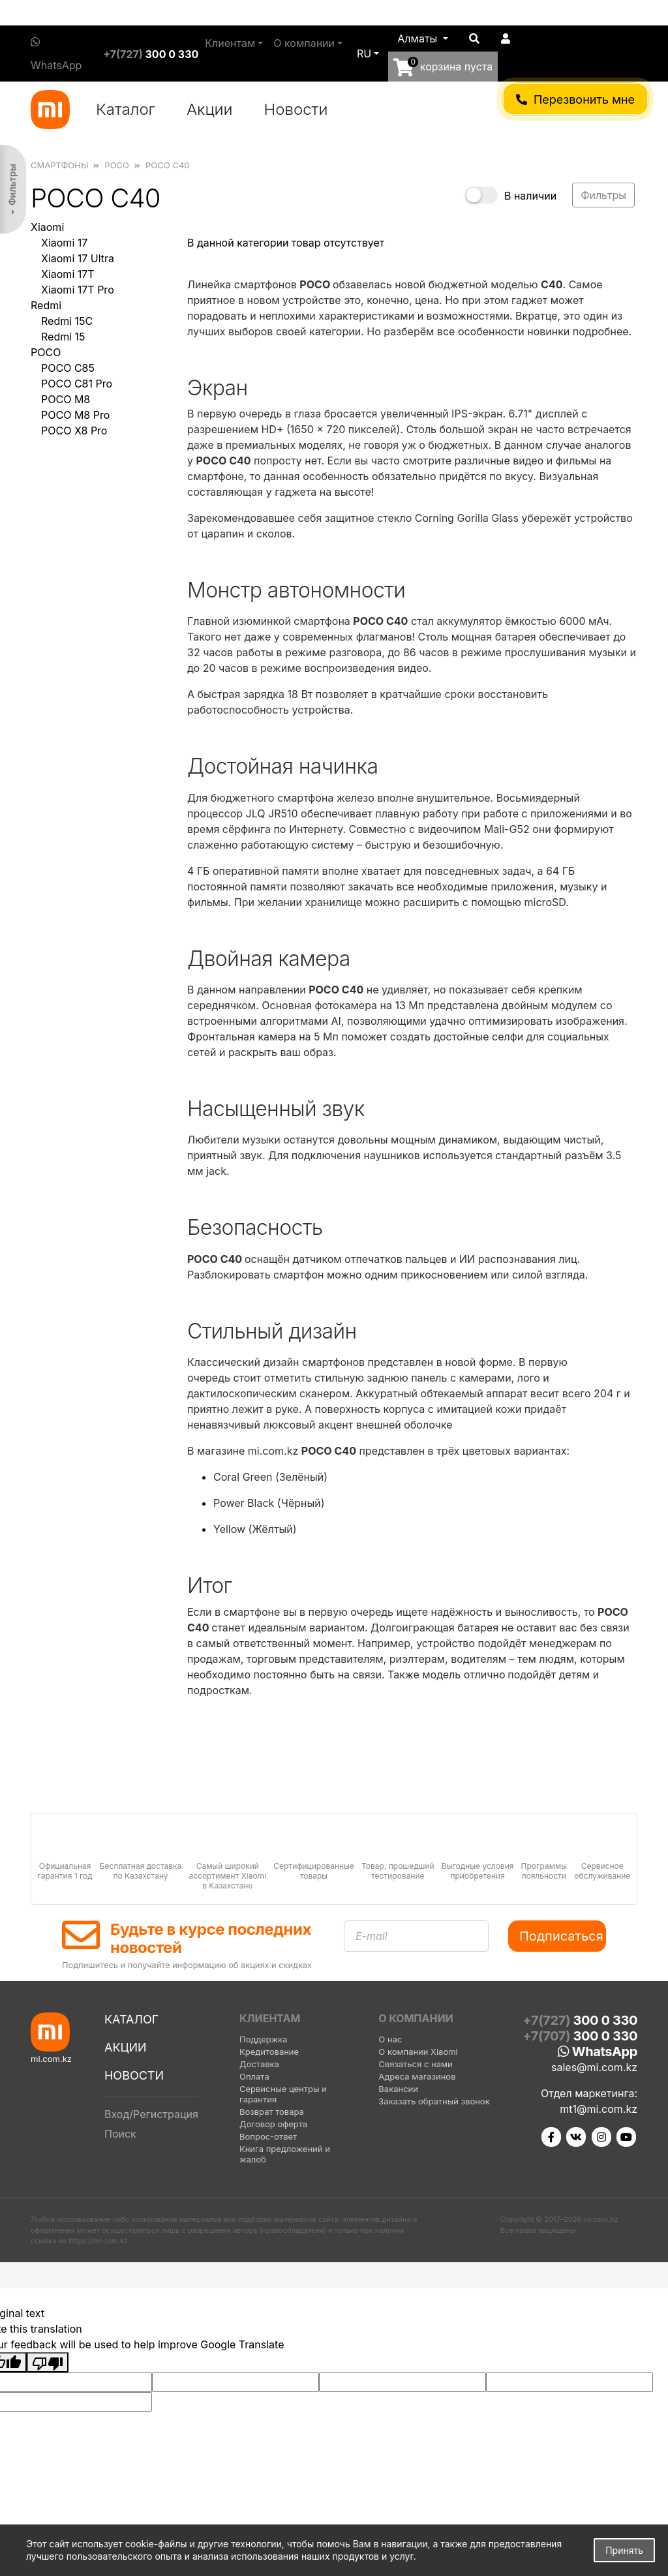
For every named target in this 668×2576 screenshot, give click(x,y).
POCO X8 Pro (74, 430)
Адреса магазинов (416, 2076)
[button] (423, 38)
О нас (390, 2039)
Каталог (125, 109)
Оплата (254, 2076)
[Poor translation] (47, 2362)
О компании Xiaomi (417, 2051)
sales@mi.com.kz (594, 2067)
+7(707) (580, 2036)
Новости (296, 109)
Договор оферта (273, 2124)
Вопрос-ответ (268, 2136)
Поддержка (263, 2039)
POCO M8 (65, 399)
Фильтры (12, 184)
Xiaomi (47, 227)
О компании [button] (304, 43)
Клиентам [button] (230, 43)
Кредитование (269, 2051)
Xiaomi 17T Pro (77, 289)
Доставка (259, 2064)
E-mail (371, 1936)
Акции (210, 109)
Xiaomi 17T (68, 273)
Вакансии (398, 2089)
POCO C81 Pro (76, 383)
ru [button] (364, 53)
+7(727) (150, 54)
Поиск (120, 2133)
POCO (46, 352)
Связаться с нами (415, 2064)
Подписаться (561, 1936)
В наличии (530, 195)
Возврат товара (271, 2111)
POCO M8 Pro (75, 414)
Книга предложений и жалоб (284, 2154)
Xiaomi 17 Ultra (77, 258)
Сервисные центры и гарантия (283, 2094)
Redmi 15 (63, 336)
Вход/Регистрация (151, 2114)
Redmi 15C (67, 320)
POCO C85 (68, 367)
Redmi (46, 305)
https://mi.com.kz (98, 2240)
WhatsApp (56, 54)
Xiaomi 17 (64, 242)
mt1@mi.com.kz (598, 2108)
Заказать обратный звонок (433, 2101)
